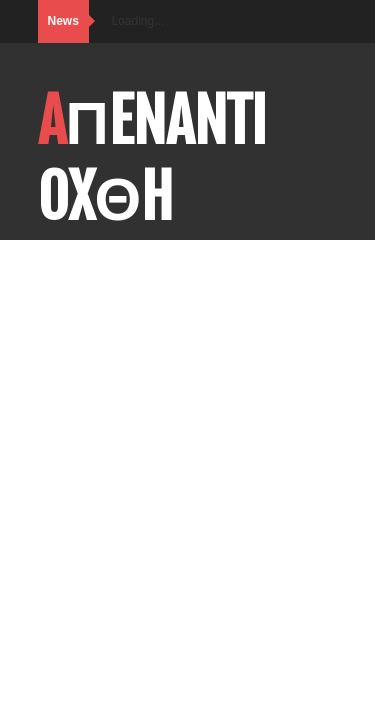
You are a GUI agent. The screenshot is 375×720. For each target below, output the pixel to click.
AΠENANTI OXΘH (152, 159)
